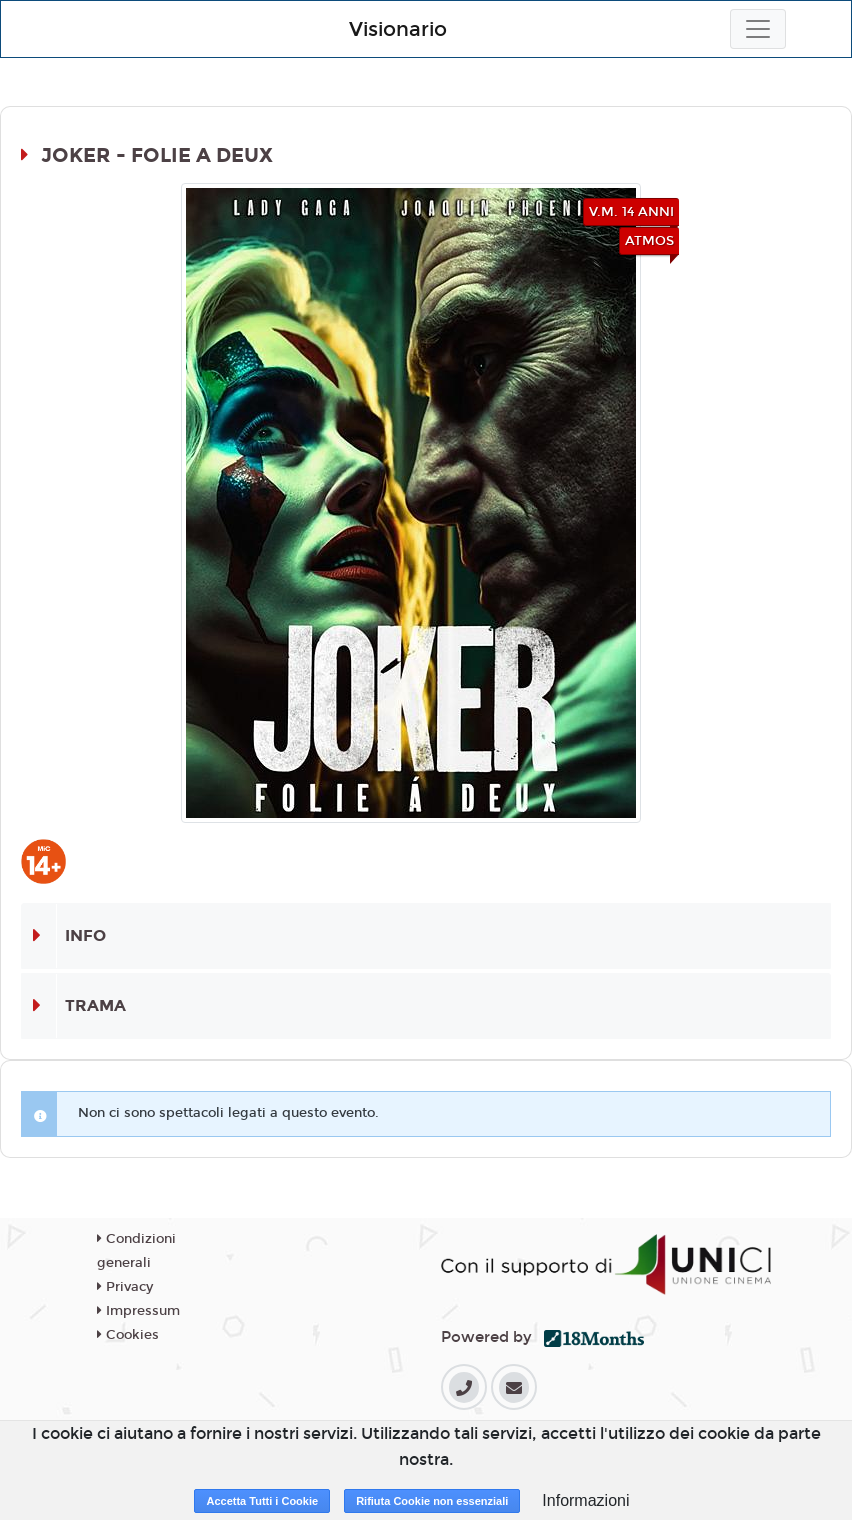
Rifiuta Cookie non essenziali (432, 1501)
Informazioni (585, 1500)
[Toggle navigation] (758, 29)
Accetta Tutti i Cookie (262, 1501)
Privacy (125, 1287)
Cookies (128, 1335)
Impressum (138, 1311)
